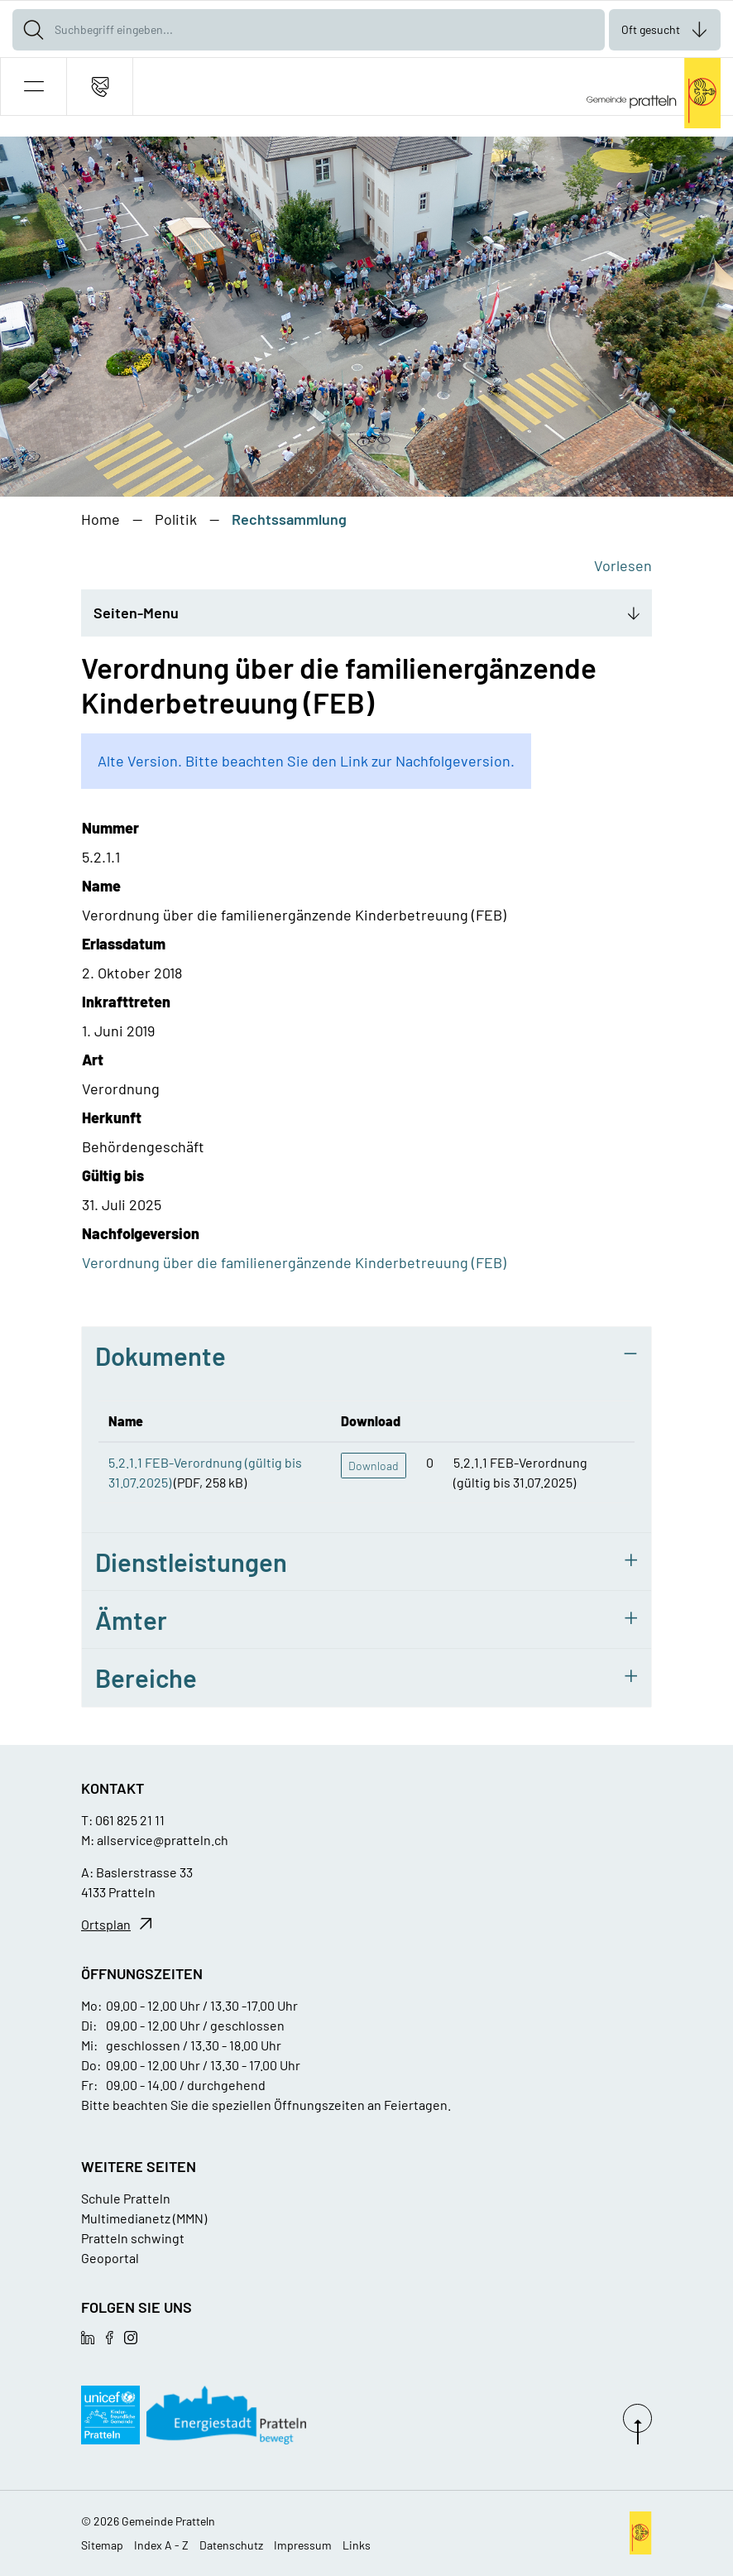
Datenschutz (231, 2545)
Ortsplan (106, 1924)
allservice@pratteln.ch (162, 1840)
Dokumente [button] (160, 1355)
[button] (33, 86)
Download (373, 1466)
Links (357, 2545)
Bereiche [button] (146, 1677)
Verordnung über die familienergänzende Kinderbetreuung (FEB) (294, 1262)
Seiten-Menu (136, 612)
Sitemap (102, 2545)
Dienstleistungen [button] (191, 1561)
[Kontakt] (99, 86)
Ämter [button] (131, 1619)
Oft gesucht (650, 29)
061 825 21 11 (130, 1820)
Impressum (303, 2545)
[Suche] (33, 29)
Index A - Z (161, 2545)
